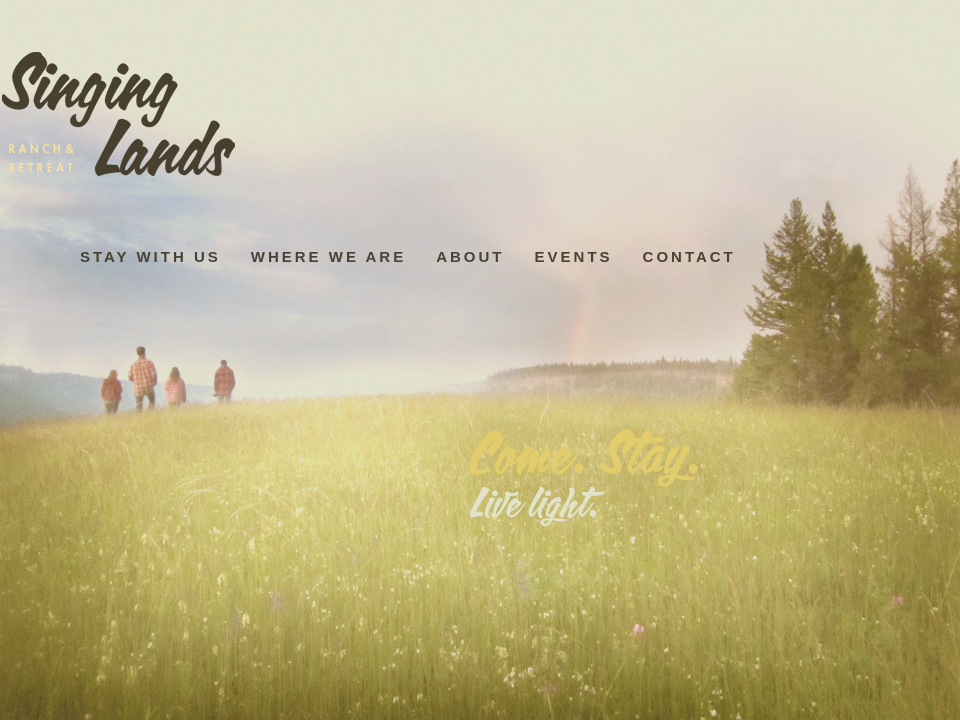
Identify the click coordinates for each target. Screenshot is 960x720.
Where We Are (328, 256)
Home (125, 116)
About (470, 256)
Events (574, 256)
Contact (689, 256)
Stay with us (150, 256)
